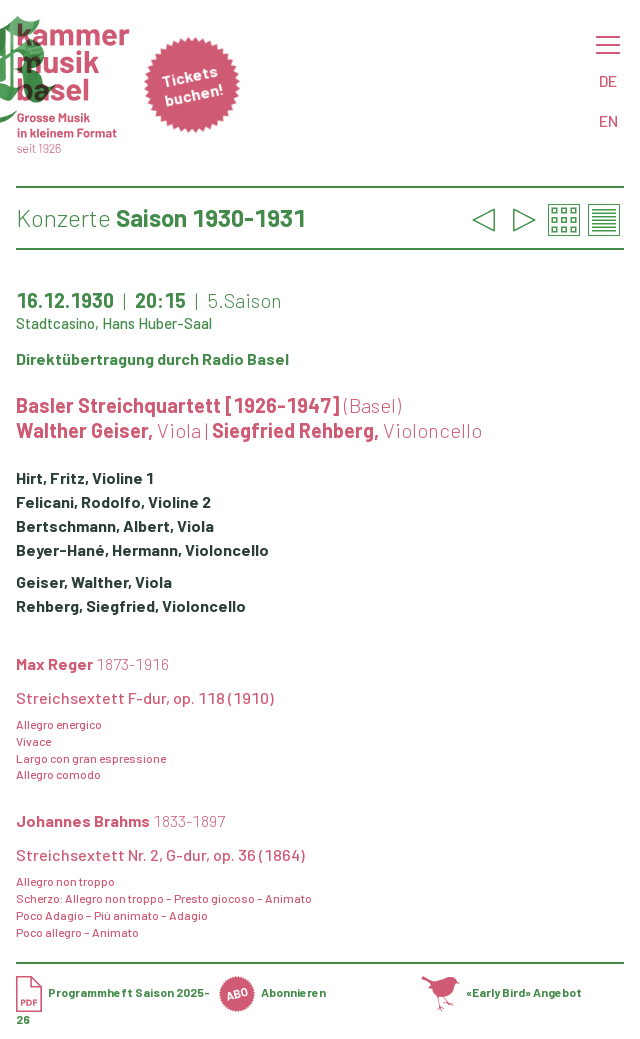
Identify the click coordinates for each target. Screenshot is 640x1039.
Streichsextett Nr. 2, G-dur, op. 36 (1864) (160, 854)
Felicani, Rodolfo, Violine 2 (113, 501)
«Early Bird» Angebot (501, 992)
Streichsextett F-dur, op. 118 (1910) (145, 697)
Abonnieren (272, 992)
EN (608, 120)
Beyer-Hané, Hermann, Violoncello (142, 549)
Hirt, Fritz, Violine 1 (85, 477)
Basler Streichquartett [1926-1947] (208, 405)
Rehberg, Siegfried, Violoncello (131, 605)
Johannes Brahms (120, 820)
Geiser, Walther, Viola (94, 581)
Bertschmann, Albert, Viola (115, 525)
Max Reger (92, 663)
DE (608, 80)
